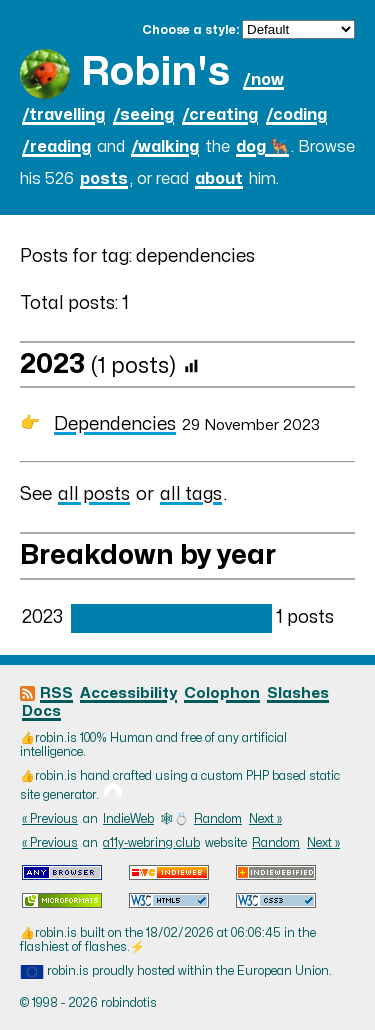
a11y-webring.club (151, 843)
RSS (56, 693)
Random (218, 819)
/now (263, 80)
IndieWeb (128, 819)
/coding (296, 115)
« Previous (50, 819)
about (219, 179)
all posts (94, 494)
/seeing (143, 115)
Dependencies (115, 424)
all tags (191, 494)
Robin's (155, 72)
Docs (41, 711)
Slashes (298, 693)
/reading (56, 147)
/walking (165, 147)
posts (104, 179)
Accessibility (128, 693)
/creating (220, 115)
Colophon (222, 693)
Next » (265, 819)
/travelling (63, 115)
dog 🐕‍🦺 (262, 147)
